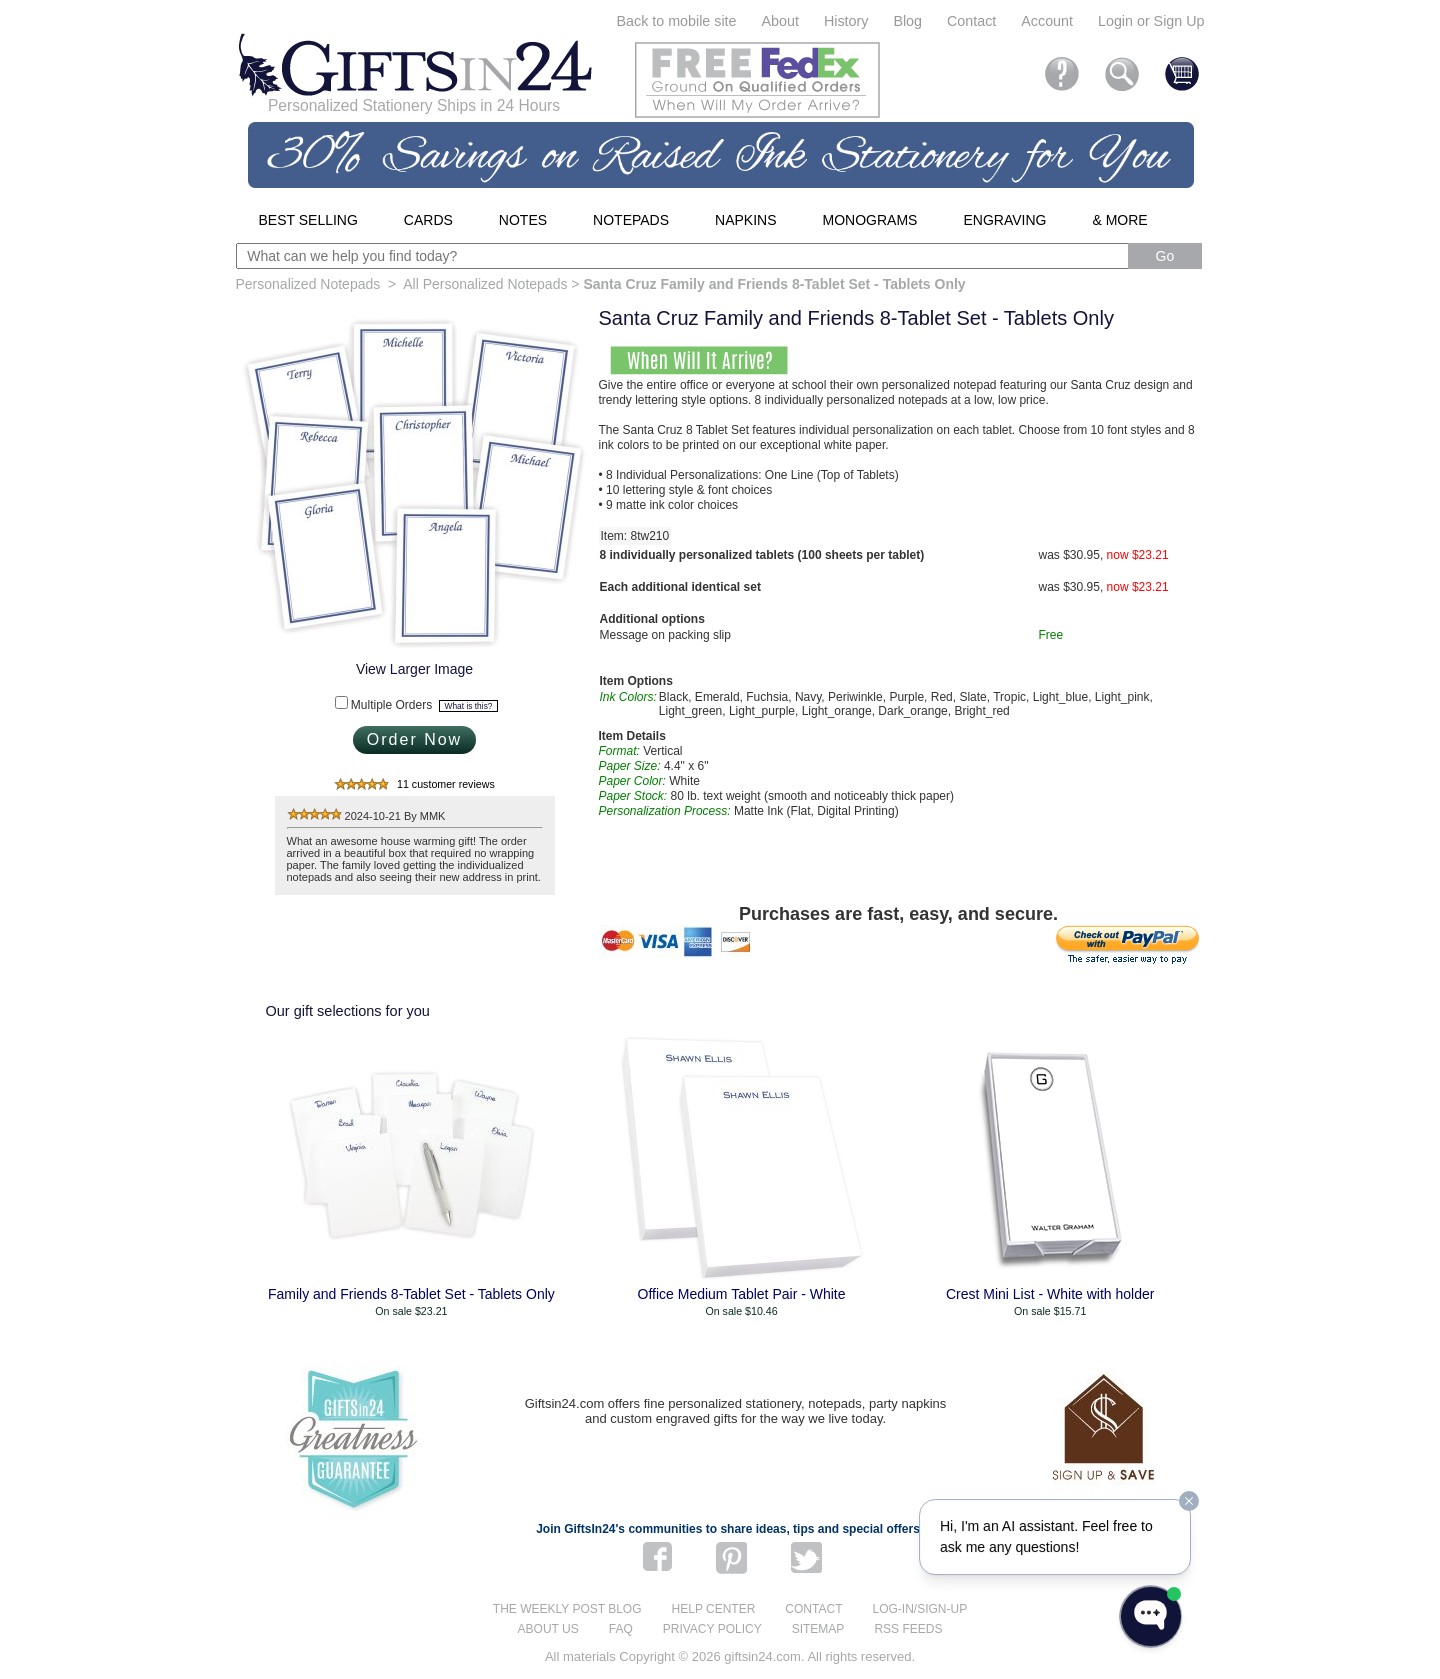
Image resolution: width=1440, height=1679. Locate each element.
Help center (714, 1609)
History (846, 21)
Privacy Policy (712, 1629)
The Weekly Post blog (567, 1609)
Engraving (1004, 220)
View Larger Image (414, 669)
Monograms (870, 220)
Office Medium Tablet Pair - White (742, 1294)
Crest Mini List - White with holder (1050, 1294)
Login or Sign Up (1151, 21)
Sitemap (818, 1629)
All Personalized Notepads (485, 284)
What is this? (469, 706)
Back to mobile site (677, 21)
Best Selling (308, 220)
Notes (523, 220)
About (780, 21)
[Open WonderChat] (1150, 1616)
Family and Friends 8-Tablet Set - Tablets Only (411, 1294)
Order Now (414, 739)
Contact (971, 21)
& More (1119, 220)
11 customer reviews (446, 784)
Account (1047, 21)
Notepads (631, 220)
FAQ (621, 1629)
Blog (907, 21)
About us (548, 1629)
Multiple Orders (424, 705)
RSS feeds (908, 1629)
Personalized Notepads (308, 284)
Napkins (745, 220)
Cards (428, 220)
